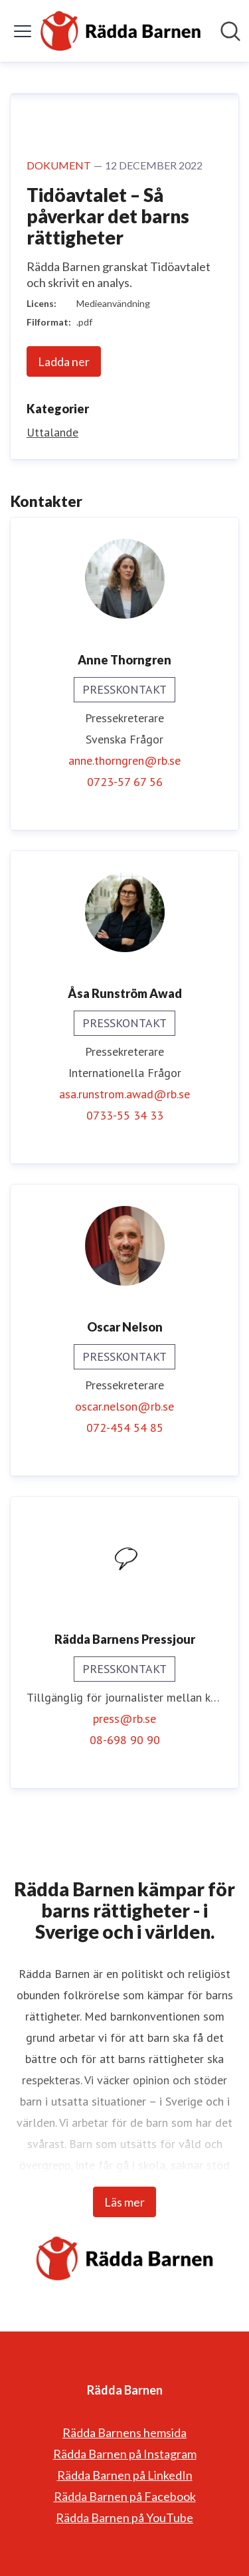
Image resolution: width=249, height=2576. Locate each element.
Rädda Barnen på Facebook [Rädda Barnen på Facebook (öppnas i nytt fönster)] (125, 2496)
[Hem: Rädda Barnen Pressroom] (120, 31)
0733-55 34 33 (124, 1115)
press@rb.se (124, 1718)
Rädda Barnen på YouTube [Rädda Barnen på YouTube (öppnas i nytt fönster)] (124, 2517)
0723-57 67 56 (125, 781)
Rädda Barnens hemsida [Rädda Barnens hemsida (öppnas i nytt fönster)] (124, 2432)
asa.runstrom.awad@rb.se (124, 1094)
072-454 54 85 (124, 1427)
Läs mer (124, 2202)
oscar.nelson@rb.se (124, 1406)
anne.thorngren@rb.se (124, 760)
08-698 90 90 (125, 1739)
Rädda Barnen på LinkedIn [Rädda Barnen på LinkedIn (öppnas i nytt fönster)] (125, 2475)
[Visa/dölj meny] (22, 31)
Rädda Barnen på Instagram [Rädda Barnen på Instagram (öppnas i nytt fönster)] (125, 2453)
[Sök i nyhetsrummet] (230, 31)
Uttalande (52, 432)
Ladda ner (64, 361)
